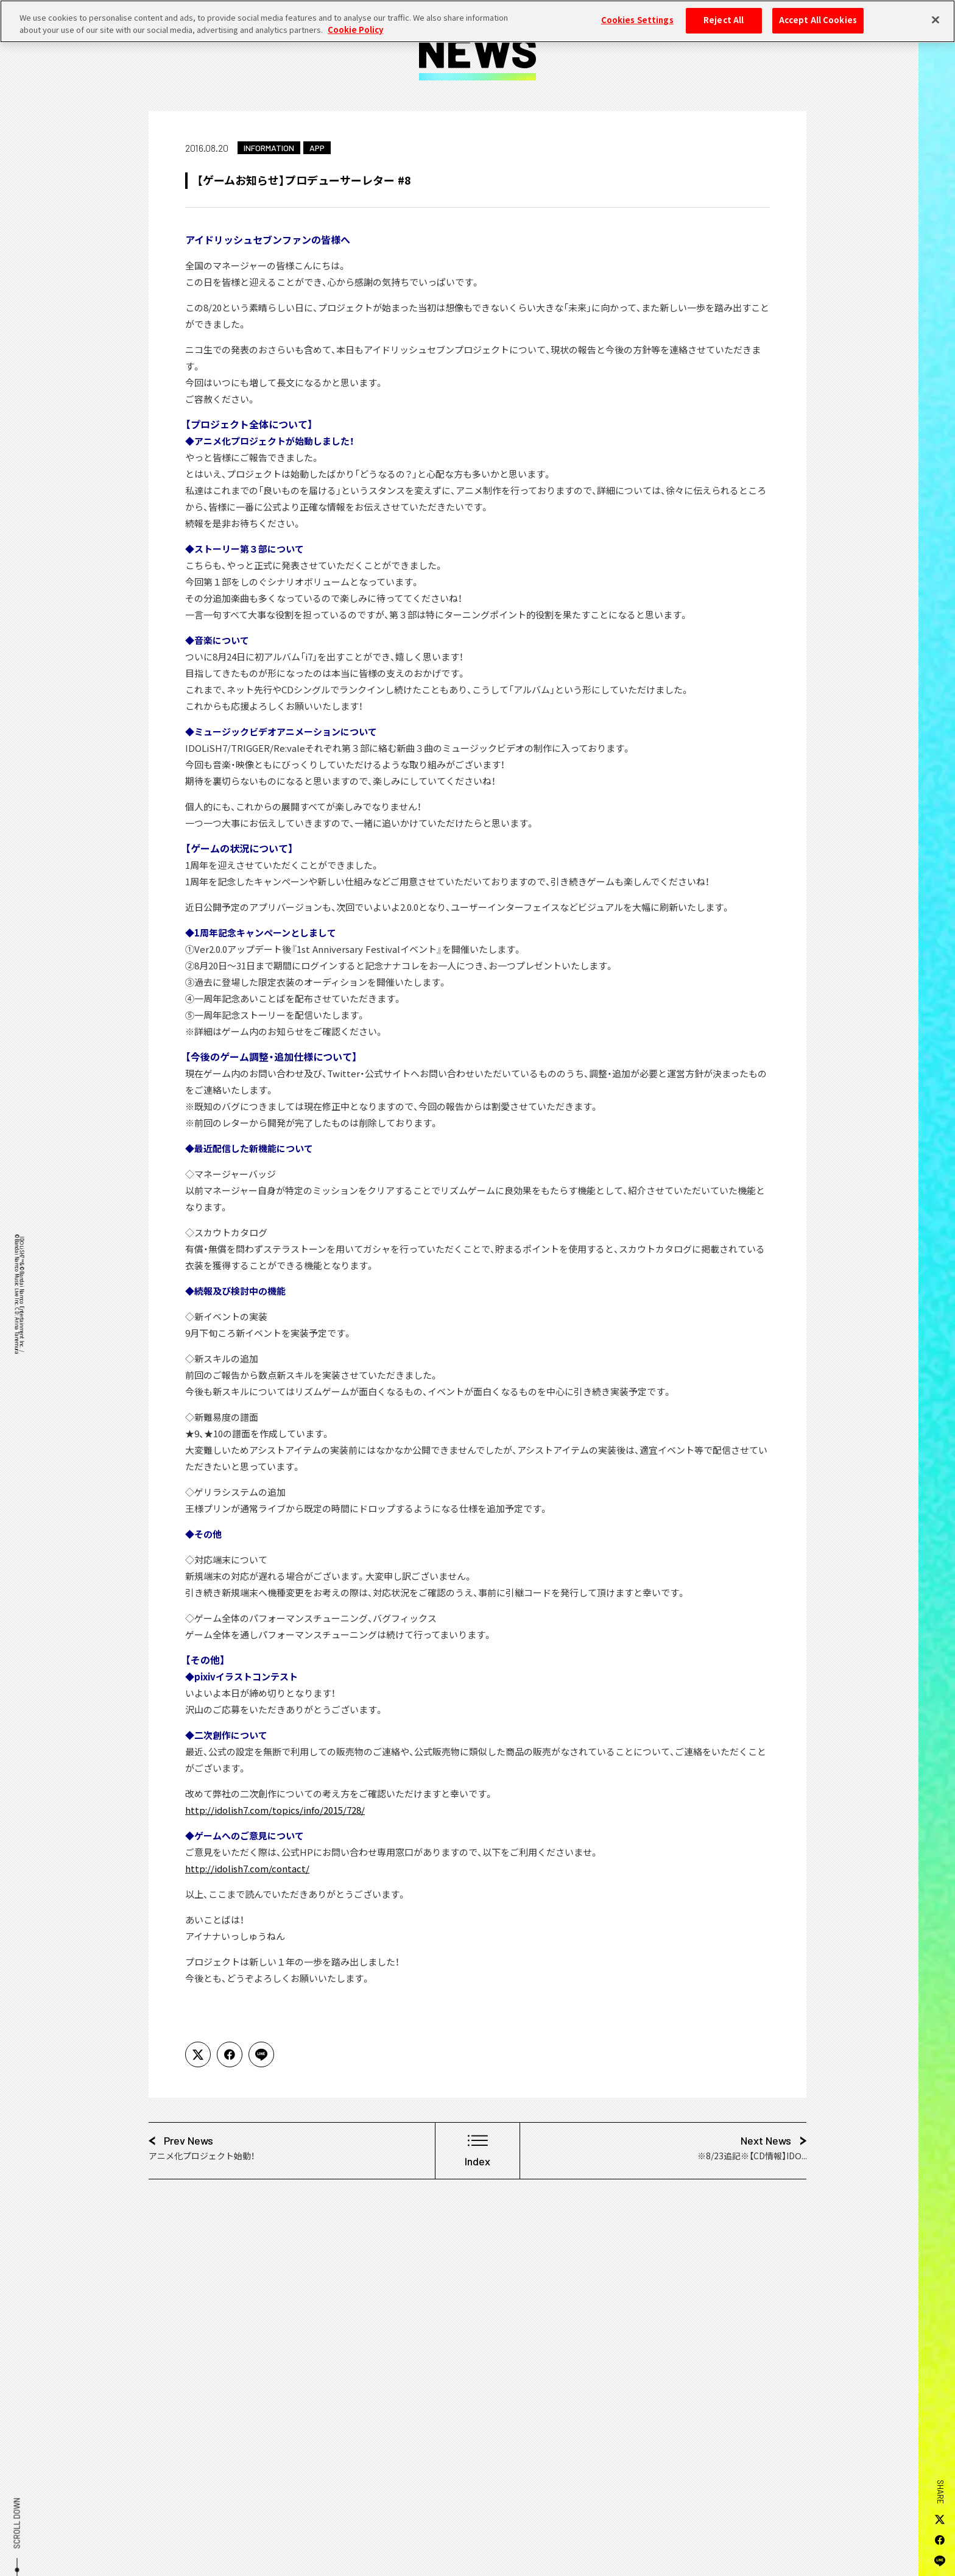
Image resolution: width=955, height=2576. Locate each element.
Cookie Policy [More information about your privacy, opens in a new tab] (355, 22)
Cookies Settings (637, 12)
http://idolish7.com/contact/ (247, 1869)
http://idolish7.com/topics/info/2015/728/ (275, 1810)
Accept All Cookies (818, 12)
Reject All (723, 12)
